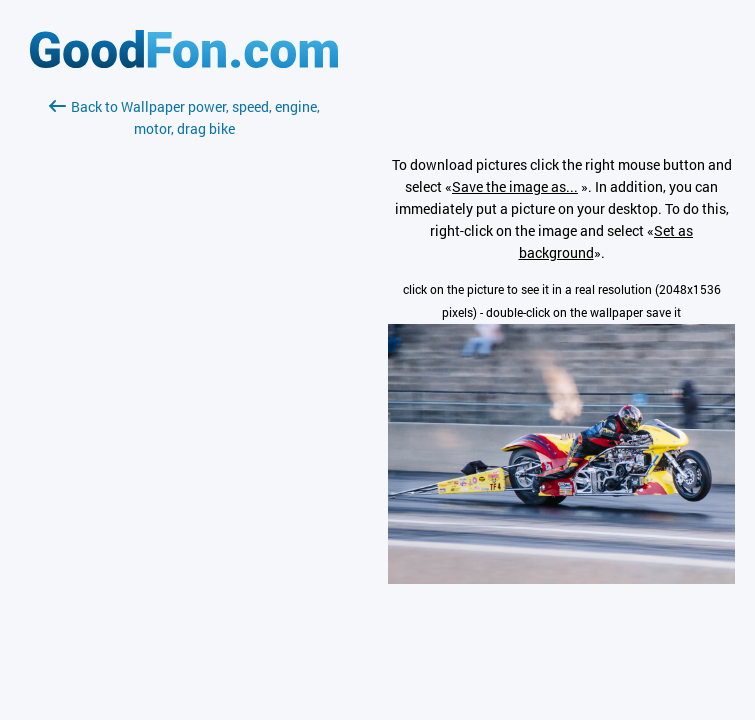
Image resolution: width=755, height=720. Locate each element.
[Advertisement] (184, 377)
